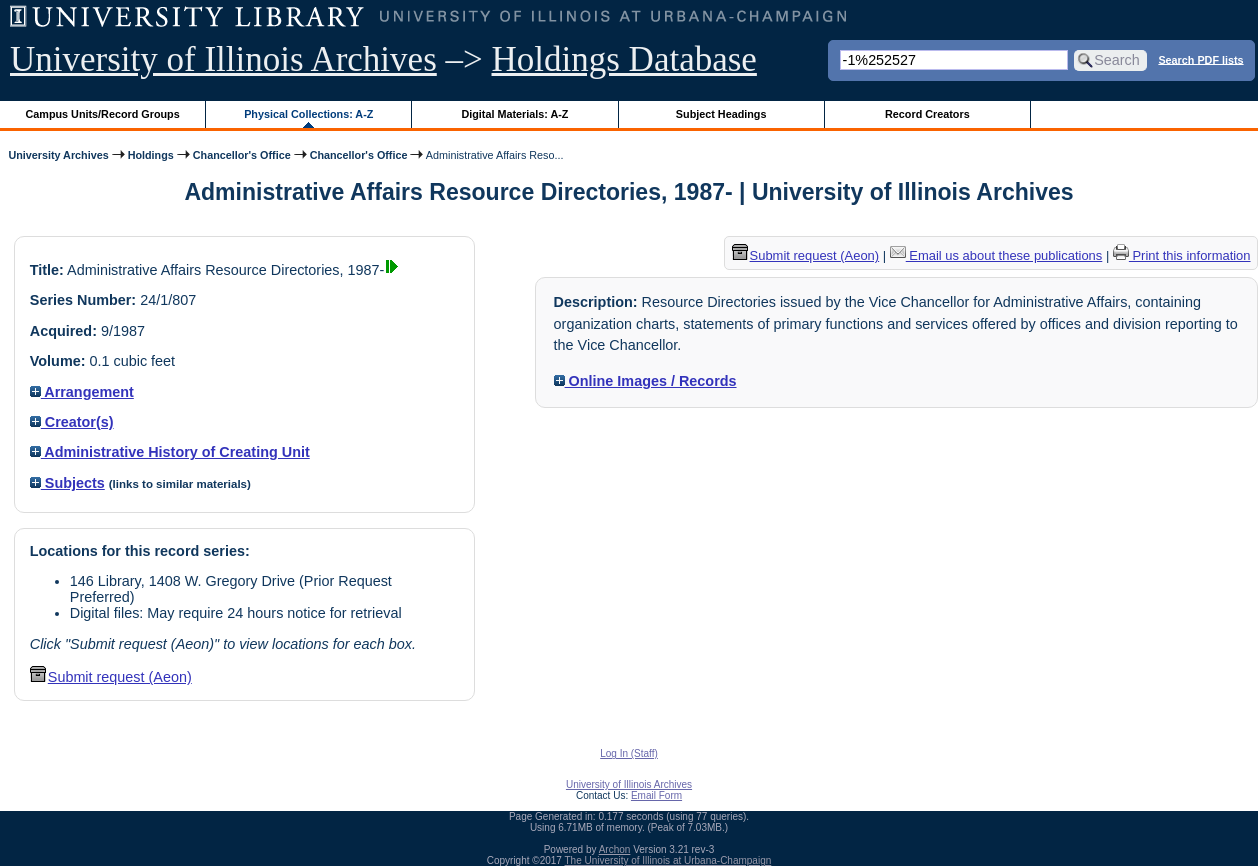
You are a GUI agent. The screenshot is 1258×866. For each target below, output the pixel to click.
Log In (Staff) (629, 753)
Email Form (656, 795)
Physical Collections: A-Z (308, 114)
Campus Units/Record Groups (103, 114)
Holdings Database (624, 59)
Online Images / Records (645, 381)
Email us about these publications (996, 255)
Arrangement (82, 392)
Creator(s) (72, 422)
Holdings (151, 155)
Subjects (67, 483)
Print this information (1182, 255)
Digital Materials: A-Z (514, 114)
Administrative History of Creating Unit (170, 452)
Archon (615, 849)
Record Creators (927, 114)
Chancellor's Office (242, 155)
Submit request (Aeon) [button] (111, 677)
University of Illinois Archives (223, 59)
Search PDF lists (1200, 59)
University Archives (58, 155)
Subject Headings (721, 114)
